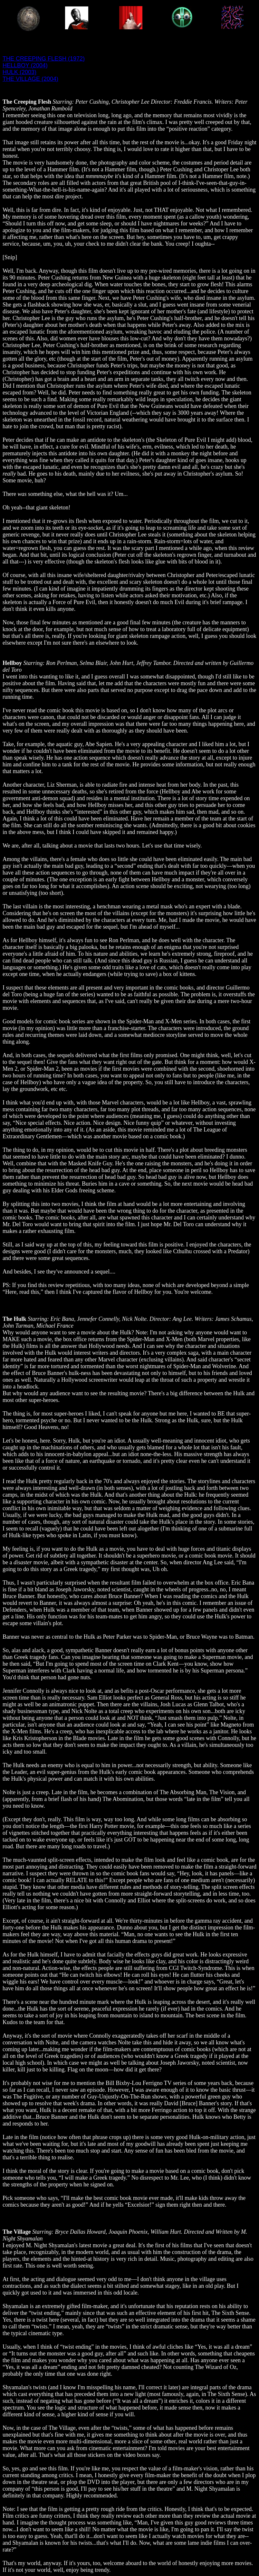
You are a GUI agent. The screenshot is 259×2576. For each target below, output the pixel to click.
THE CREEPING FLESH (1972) (44, 58)
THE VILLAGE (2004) (30, 79)
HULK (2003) (19, 72)
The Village (17, 2232)
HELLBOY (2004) (25, 65)
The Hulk (14, 1319)
